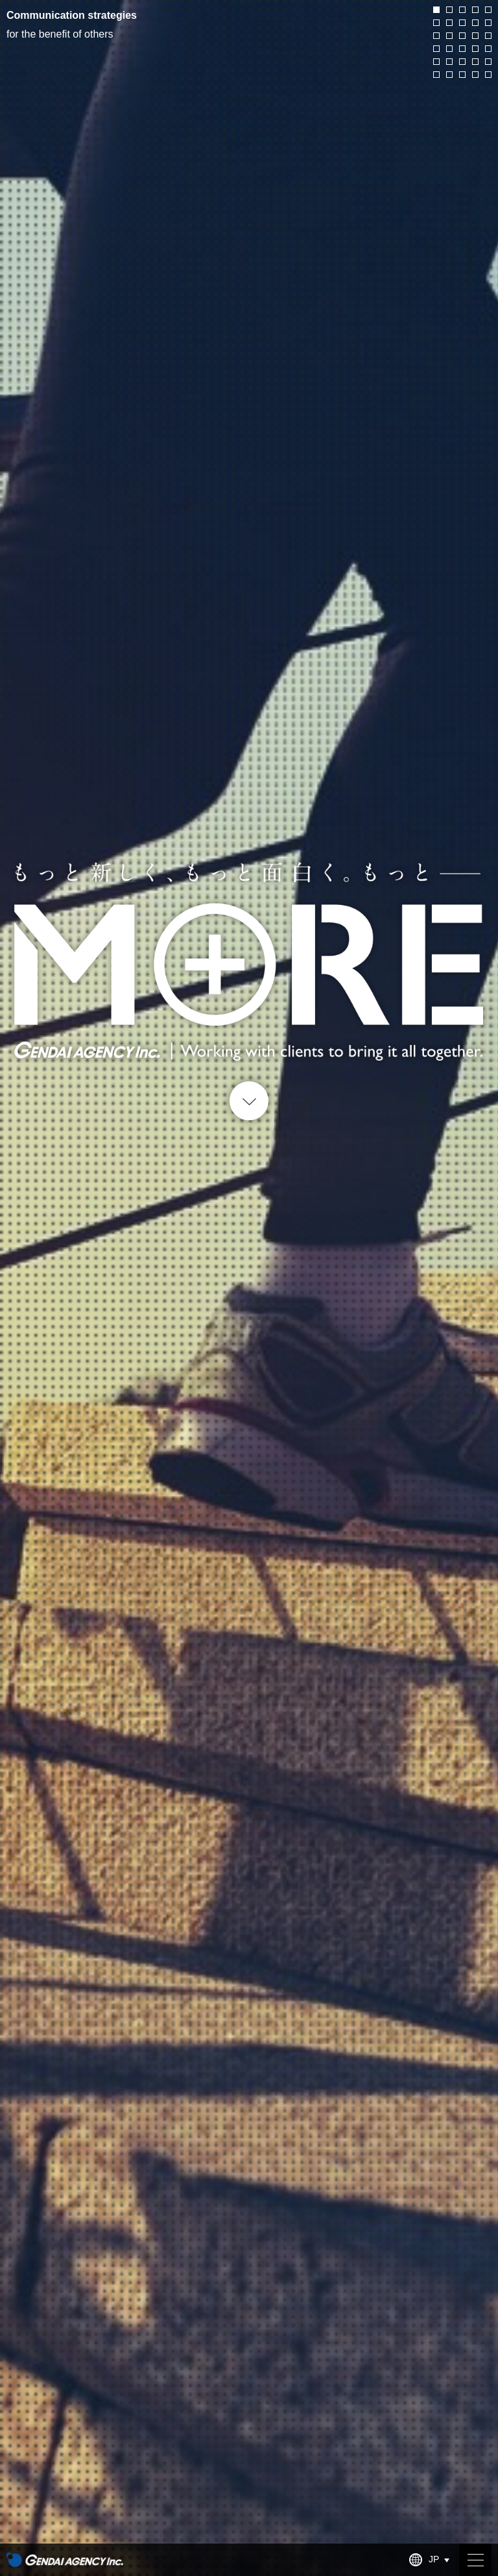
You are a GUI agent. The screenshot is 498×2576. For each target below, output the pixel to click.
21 (436, 61)
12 (449, 35)
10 (488, 22)
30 (488, 74)
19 (475, 48)
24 (475, 61)
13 (462, 35)
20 (488, 48)
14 (475, 35)
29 (475, 74)
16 (436, 48)
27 (449, 74)
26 (436, 74)
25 (488, 61)
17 (449, 48)
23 (462, 61)
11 (436, 35)
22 (449, 61)
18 (462, 48)
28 (462, 74)
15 (488, 35)
